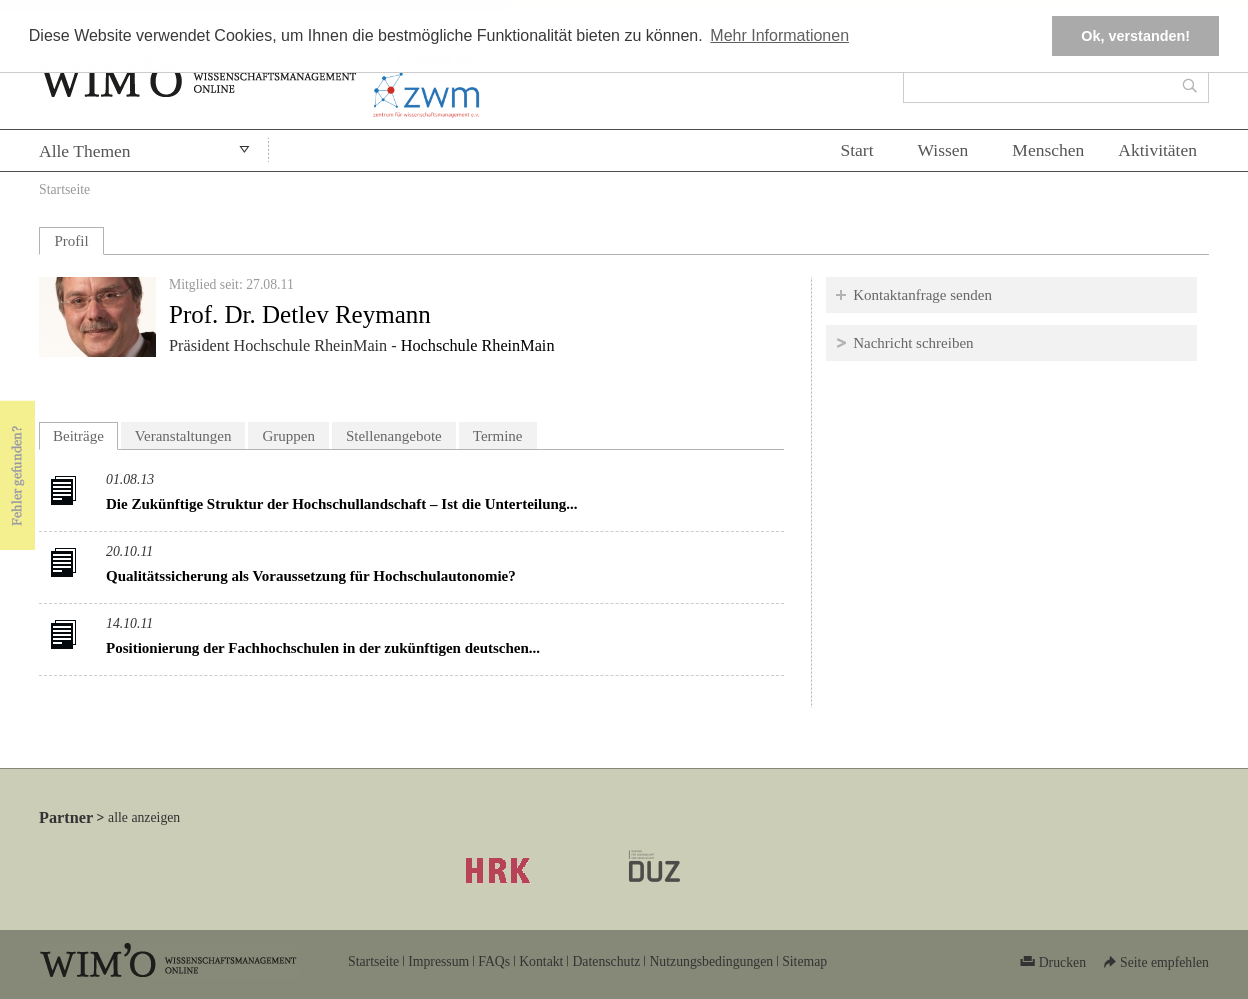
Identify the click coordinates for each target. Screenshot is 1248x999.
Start (856, 150)
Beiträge (85, 433)
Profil (71, 241)
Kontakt (541, 961)
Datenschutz (606, 961)
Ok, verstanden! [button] (1135, 36)
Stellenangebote (394, 436)
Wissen (943, 150)
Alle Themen (85, 151)
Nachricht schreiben (913, 343)
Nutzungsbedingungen (711, 961)
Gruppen (288, 436)
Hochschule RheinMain (478, 346)
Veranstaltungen (183, 436)
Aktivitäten (1157, 150)
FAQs (494, 961)
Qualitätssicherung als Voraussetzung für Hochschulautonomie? (311, 576)
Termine (498, 436)
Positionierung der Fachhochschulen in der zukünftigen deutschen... (323, 648)
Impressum (438, 961)
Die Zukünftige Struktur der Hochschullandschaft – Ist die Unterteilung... (342, 504)
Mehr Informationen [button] (779, 35)
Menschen (1048, 150)
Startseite (64, 189)
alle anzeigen (144, 817)
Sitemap (804, 961)
